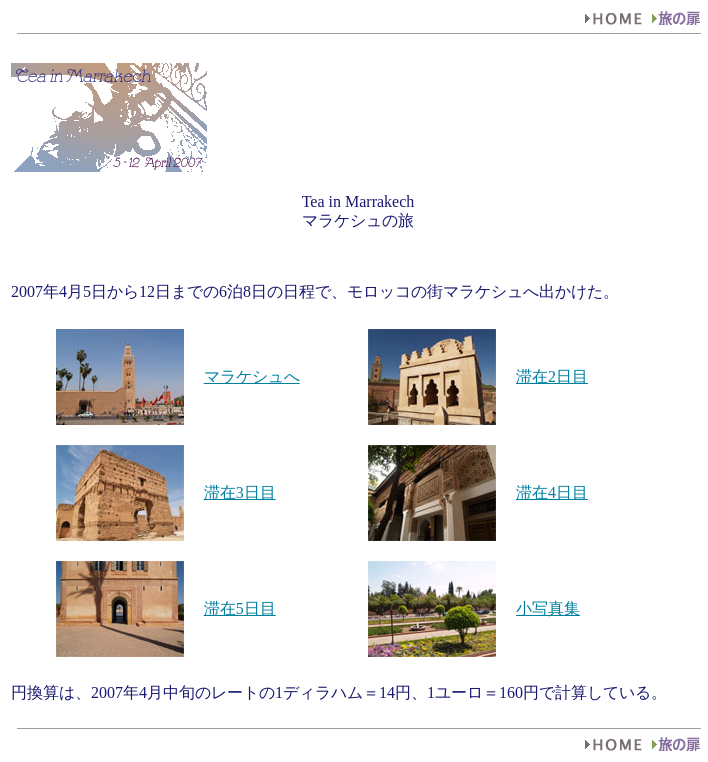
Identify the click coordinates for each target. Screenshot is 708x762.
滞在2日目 (552, 376)
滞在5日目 (240, 608)
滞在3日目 (240, 492)
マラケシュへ (252, 376)
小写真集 (548, 608)
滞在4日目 (552, 492)
